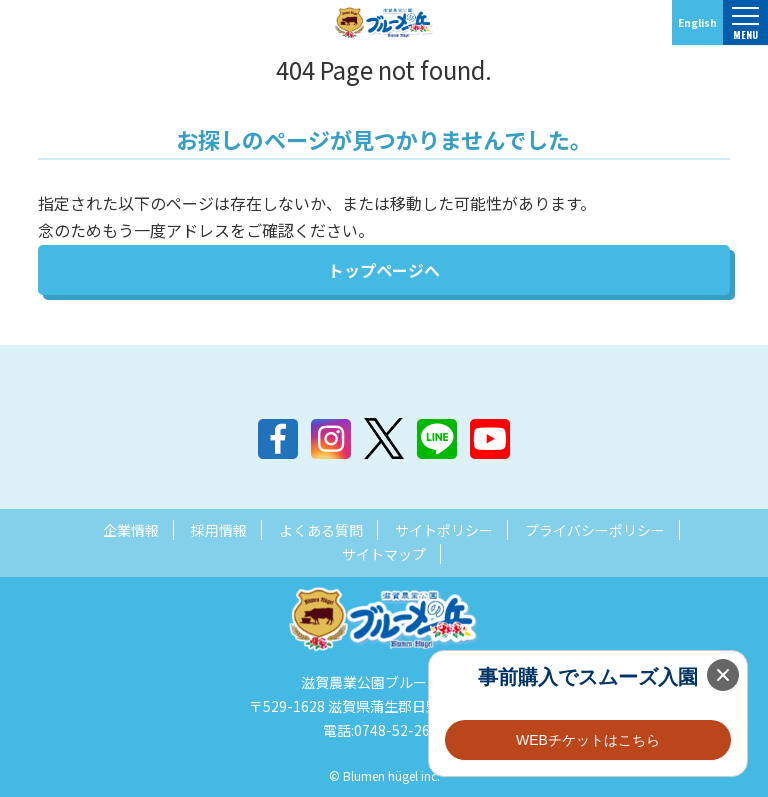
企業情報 (131, 530)
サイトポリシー (444, 530)
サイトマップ (384, 554)
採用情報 (219, 530)
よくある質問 (321, 530)
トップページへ (384, 270)
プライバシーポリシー (595, 530)
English (697, 22)
